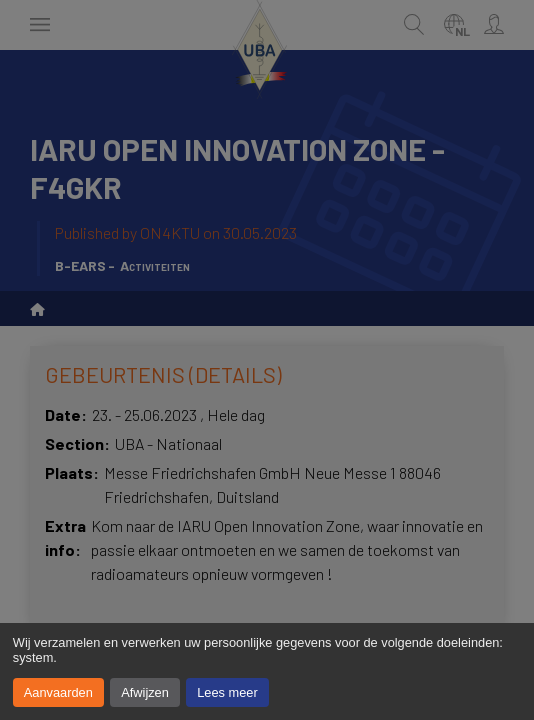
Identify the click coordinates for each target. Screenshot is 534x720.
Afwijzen (145, 692)
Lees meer (227, 692)
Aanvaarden (58, 692)
